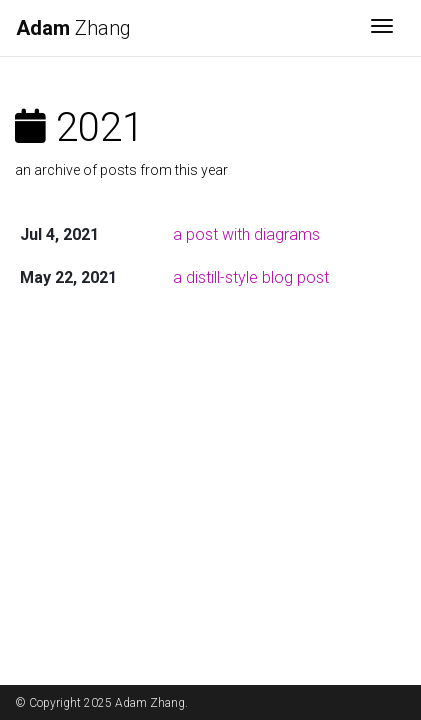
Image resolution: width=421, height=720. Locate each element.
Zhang (73, 28)
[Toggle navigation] (382, 28)
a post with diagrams (246, 234)
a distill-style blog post (251, 277)
